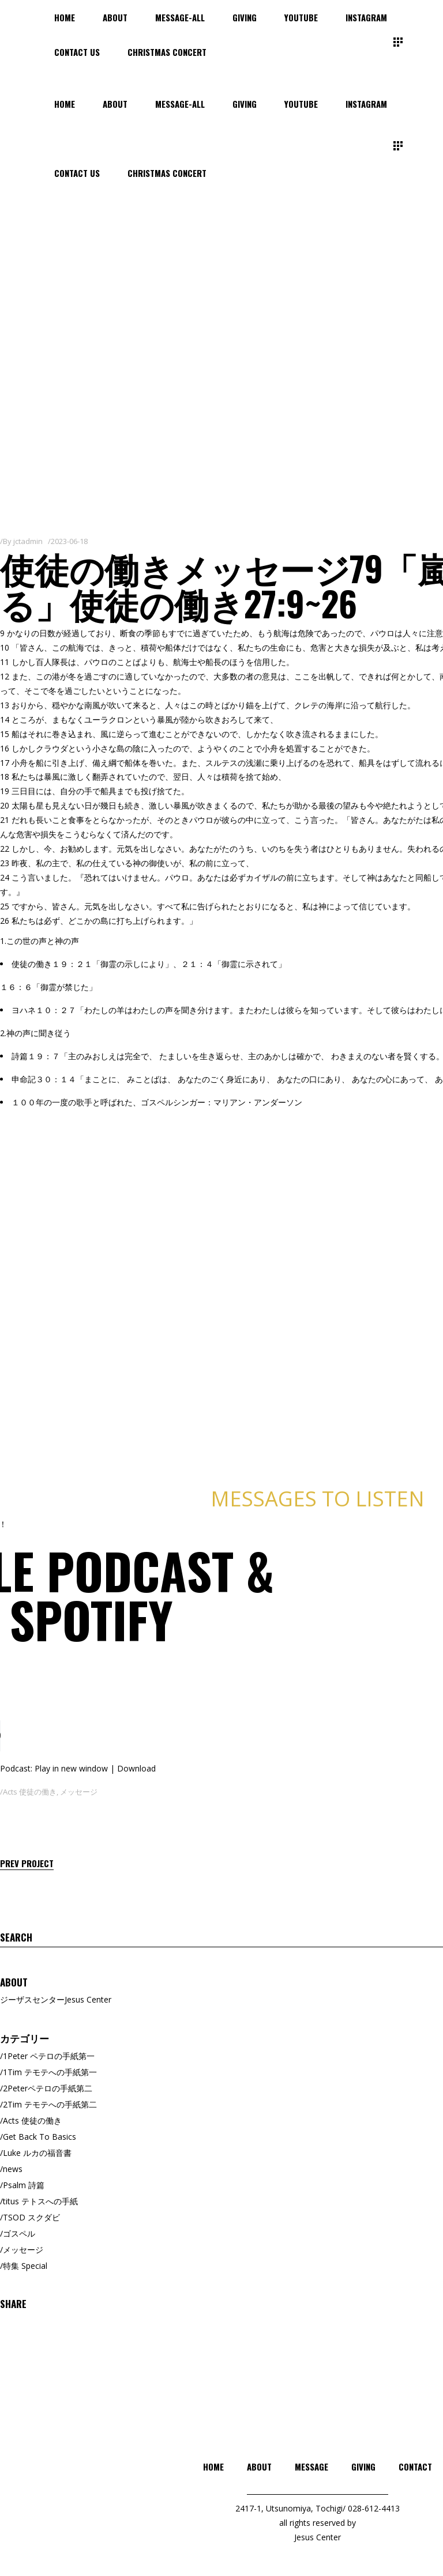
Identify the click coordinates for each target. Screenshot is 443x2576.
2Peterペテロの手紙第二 (47, 2088)
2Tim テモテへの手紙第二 (50, 2104)
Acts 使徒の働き (30, 1791)
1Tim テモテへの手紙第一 (50, 2072)
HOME (213, 2466)
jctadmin (28, 541)
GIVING (363, 2466)
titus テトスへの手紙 (40, 2201)
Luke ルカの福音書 (37, 2152)
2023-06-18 (69, 541)
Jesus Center (317, 2537)
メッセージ (78, 1791)
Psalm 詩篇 (23, 2185)
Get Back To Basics (39, 2136)
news (12, 2168)
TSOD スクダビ (31, 2217)
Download (136, 1768)
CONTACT (415, 2466)
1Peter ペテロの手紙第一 (49, 2055)
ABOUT (259, 2466)
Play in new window (71, 1768)
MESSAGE (311, 2466)
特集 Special (25, 2265)
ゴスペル (19, 2233)
